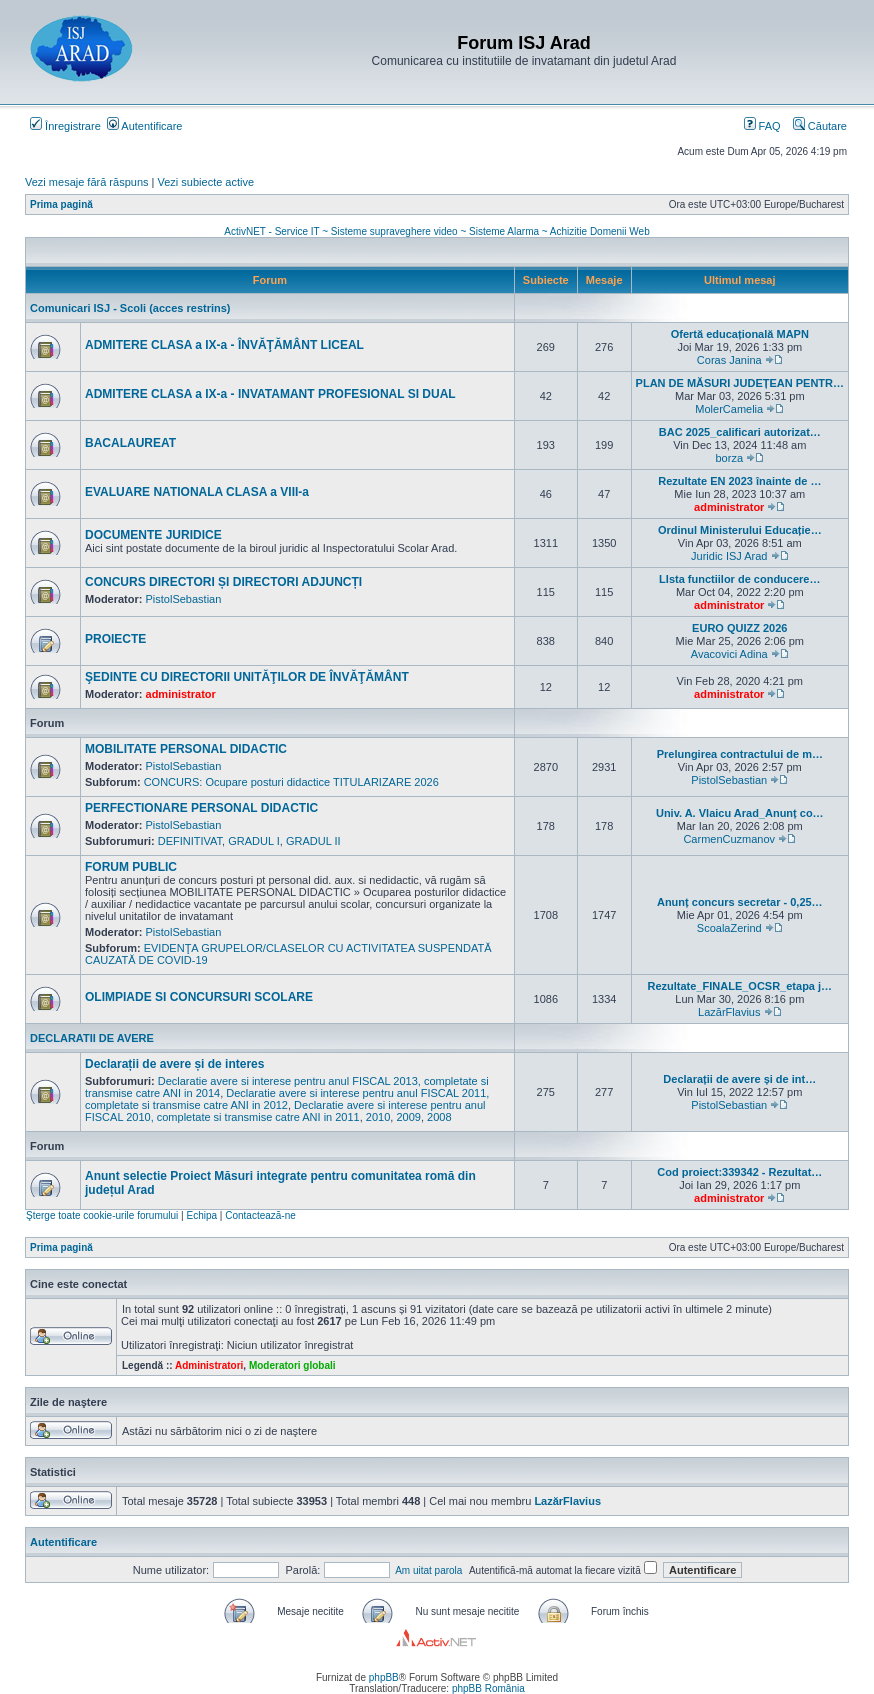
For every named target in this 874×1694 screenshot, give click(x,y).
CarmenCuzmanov (729, 839)
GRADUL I (254, 841)
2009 (408, 1117)
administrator (729, 507)
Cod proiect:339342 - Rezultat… (739, 1172)
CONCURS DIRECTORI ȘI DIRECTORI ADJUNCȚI (223, 582)
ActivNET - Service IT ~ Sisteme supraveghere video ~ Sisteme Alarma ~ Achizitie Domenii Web (436, 231)
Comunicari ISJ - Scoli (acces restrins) (130, 308)
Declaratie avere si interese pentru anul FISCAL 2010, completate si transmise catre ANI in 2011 (285, 1111)
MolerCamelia (729, 409)
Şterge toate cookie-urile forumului (102, 1215)
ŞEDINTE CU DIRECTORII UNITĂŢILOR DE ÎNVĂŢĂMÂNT (247, 677)
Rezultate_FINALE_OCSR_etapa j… (739, 986)
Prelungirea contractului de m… (740, 754)
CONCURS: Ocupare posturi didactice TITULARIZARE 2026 (291, 782)
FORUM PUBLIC (131, 867)
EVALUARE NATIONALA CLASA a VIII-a (197, 492)
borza (730, 458)
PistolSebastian (184, 599)
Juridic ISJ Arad (729, 556)
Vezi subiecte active (206, 182)
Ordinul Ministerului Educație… (740, 530)
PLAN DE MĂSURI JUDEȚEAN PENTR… (740, 383)
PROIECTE (115, 639)
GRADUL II (313, 841)
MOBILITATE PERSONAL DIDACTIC (186, 749)
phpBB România (488, 1688)
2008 (439, 1117)
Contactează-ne (260, 1215)
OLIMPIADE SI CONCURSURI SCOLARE (199, 997)
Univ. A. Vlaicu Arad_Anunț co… (740, 813)
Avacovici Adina (729, 654)
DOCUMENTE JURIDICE (153, 535)
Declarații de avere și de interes (174, 1064)
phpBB (384, 1677)
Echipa (201, 1215)
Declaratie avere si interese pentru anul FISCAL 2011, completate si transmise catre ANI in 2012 (287, 1099)
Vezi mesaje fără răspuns (87, 182)
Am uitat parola (428, 1570)
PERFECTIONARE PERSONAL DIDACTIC (201, 808)
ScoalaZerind (729, 928)
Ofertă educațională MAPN (740, 334)
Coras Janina (729, 360)
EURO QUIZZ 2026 (739, 628)
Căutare (820, 126)
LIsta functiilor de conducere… (739, 579)
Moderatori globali (292, 1365)
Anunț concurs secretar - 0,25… (740, 902)
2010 (378, 1117)
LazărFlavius (729, 1012)
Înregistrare (65, 126)
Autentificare (145, 126)
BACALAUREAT (130, 443)
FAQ (762, 126)
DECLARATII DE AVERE (92, 1038)
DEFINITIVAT (190, 841)
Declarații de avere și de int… (739, 1079)
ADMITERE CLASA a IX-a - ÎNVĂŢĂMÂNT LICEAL (224, 345)
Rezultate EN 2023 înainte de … (739, 481)
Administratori (209, 1365)
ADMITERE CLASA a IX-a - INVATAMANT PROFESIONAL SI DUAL (270, 394)
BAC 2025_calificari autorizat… (740, 432)
